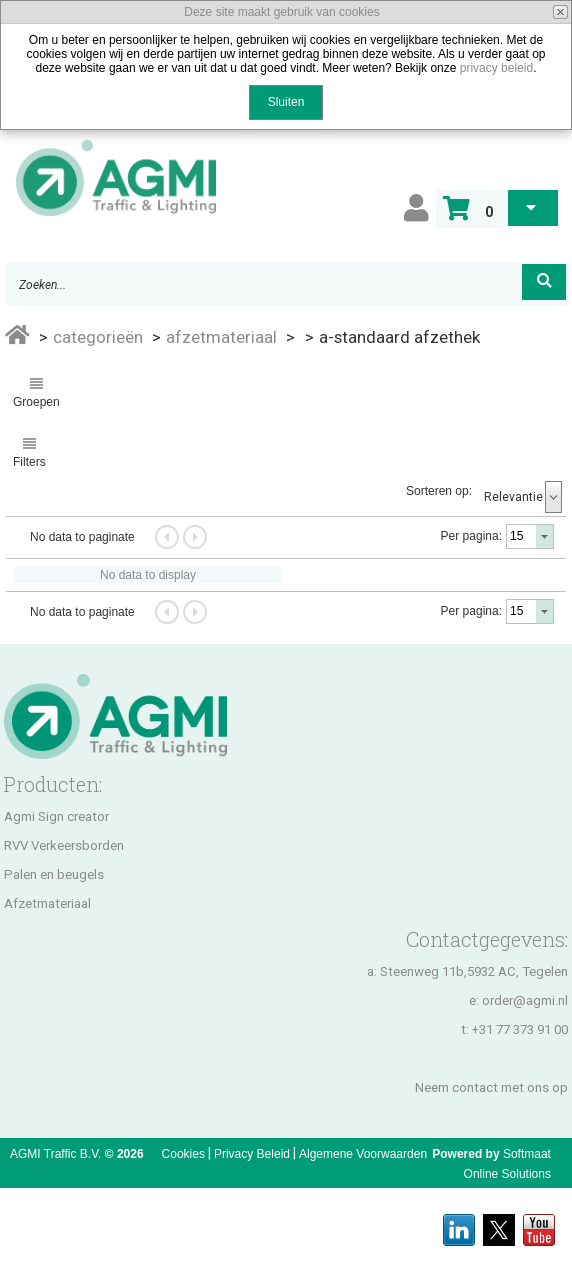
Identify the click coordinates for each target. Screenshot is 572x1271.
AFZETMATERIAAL (221, 337)
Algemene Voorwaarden (363, 1154)
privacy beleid (496, 68)
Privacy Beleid (252, 1154)
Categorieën (98, 337)
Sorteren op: (439, 491)
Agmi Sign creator (56, 816)
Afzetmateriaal (47, 903)
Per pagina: (471, 536)
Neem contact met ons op (491, 1087)
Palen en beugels (54, 874)
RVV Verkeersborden (64, 845)
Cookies (183, 1154)
